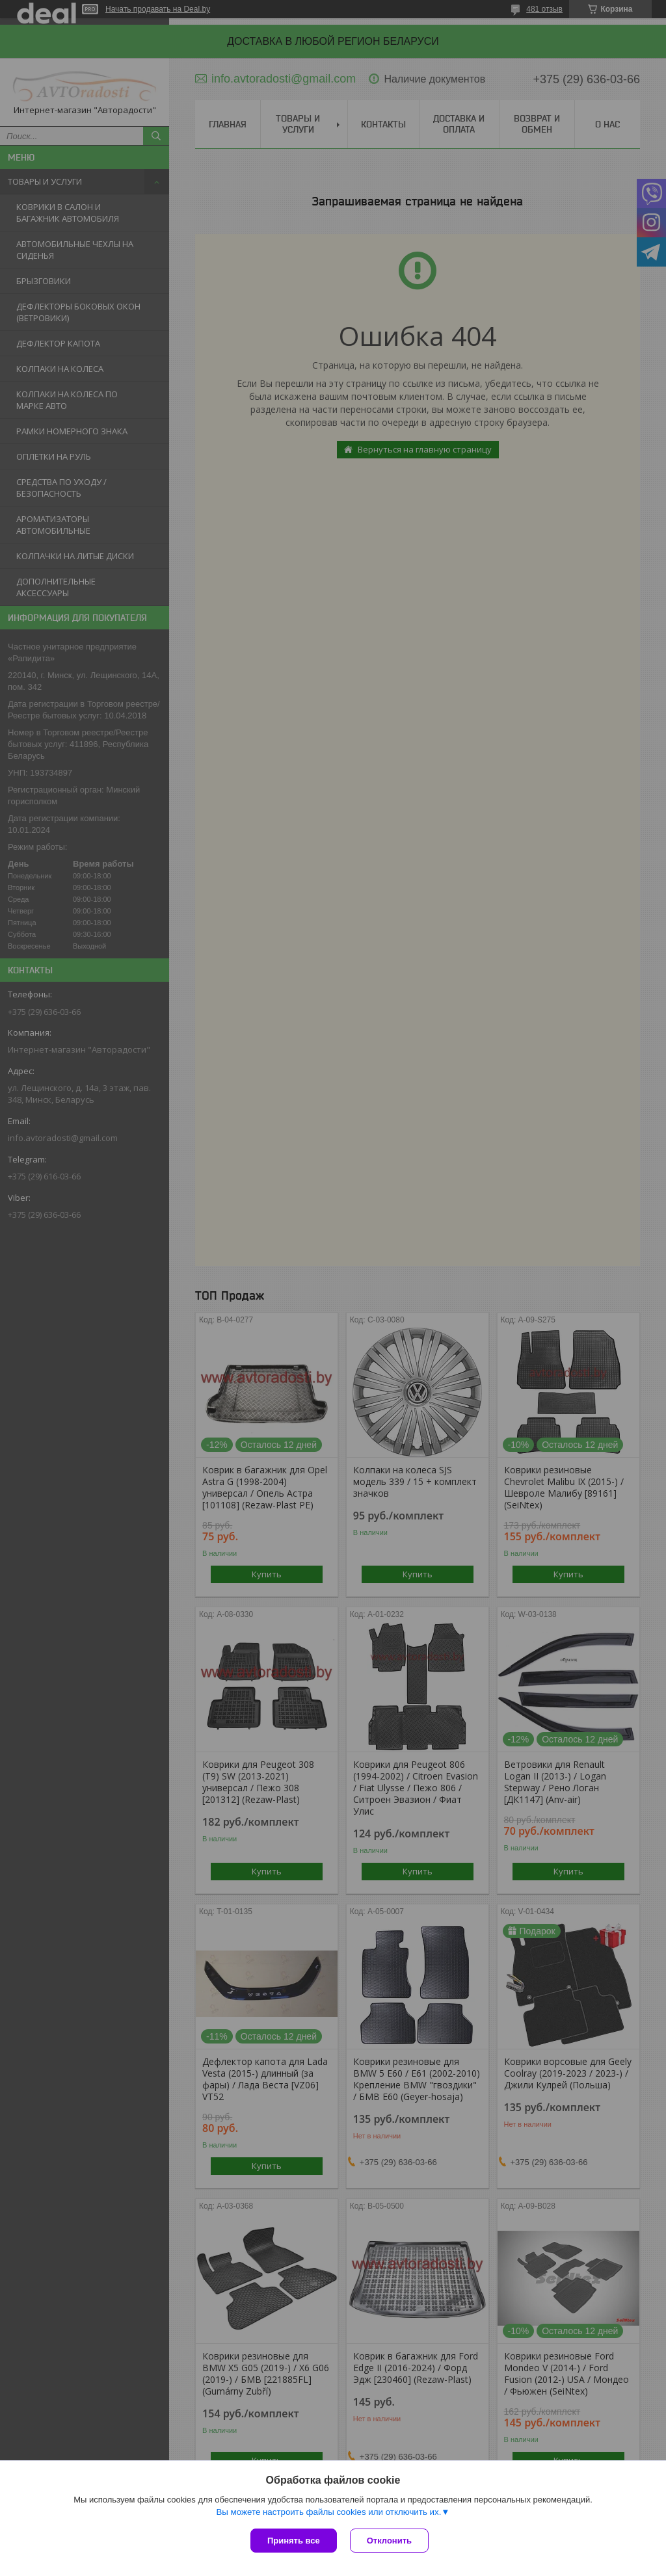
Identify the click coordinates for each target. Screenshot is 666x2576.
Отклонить (389, 2540)
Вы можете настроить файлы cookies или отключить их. (328, 2512)
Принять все (293, 2540)
